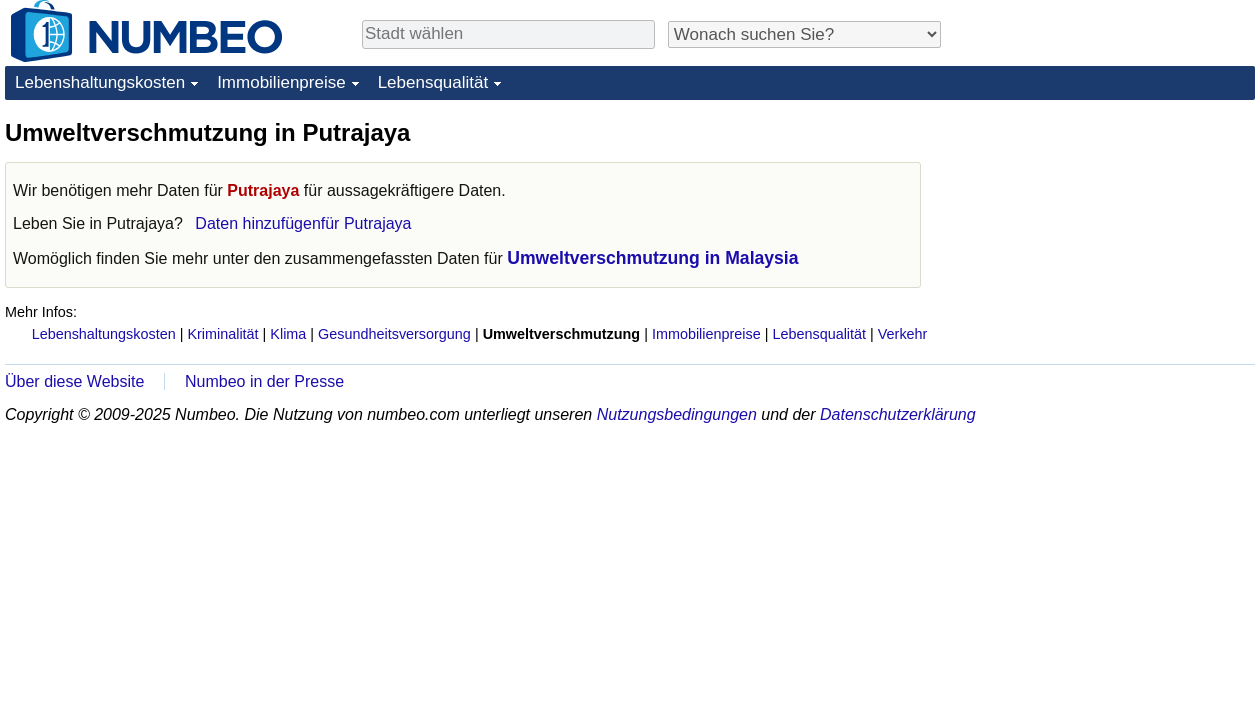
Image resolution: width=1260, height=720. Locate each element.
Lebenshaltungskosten (100, 82)
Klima (288, 334)
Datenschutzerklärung (898, 414)
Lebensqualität (433, 82)
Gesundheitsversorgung (394, 334)
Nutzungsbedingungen (677, 414)
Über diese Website (74, 381)
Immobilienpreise (281, 82)
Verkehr (903, 334)
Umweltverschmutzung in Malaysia (652, 258)
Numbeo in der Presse (264, 381)
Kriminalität (222, 334)
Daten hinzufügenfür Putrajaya (303, 223)
